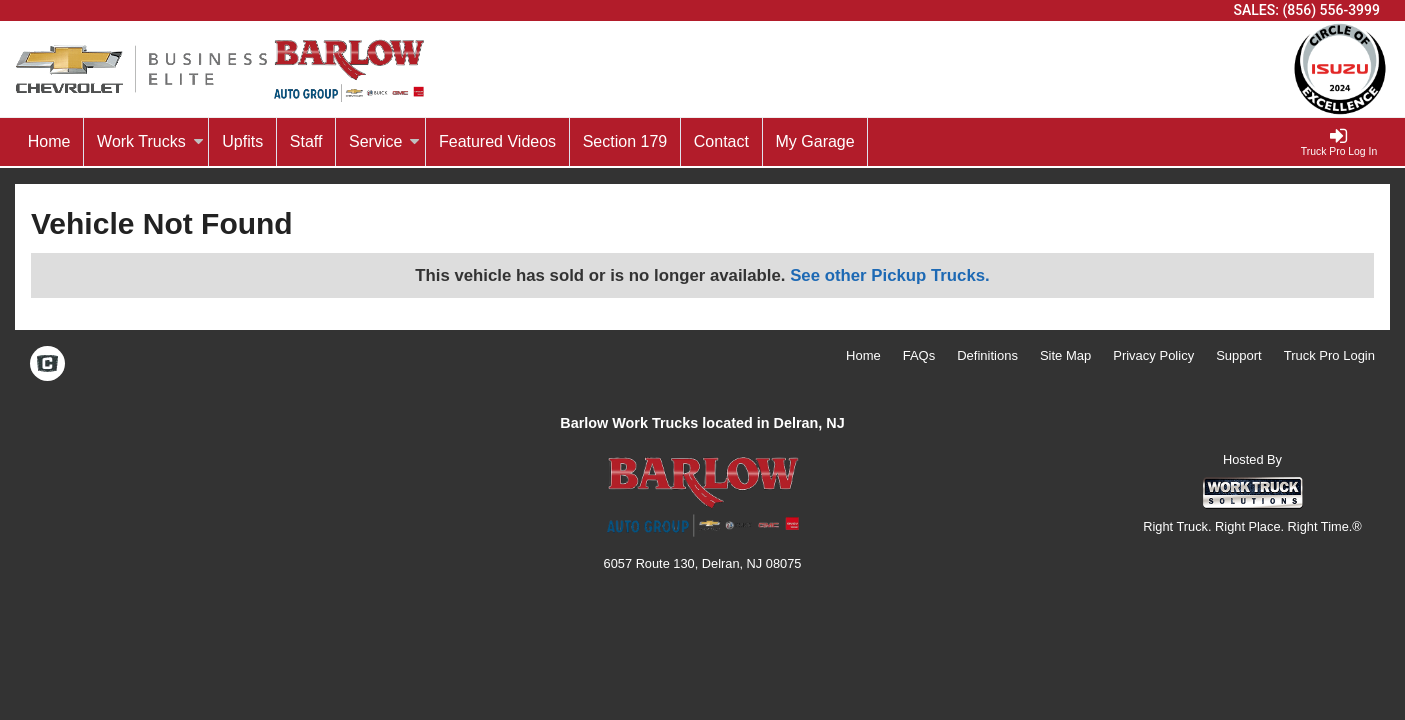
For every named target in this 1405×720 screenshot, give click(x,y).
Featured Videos (497, 141)
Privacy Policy (1153, 355)
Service (384, 141)
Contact (721, 141)
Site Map (1065, 355)
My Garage (815, 141)
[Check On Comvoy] (47, 366)
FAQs (919, 355)
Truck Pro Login (1329, 355)
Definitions (987, 355)
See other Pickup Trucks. (890, 275)
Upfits (242, 141)
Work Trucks (150, 141)
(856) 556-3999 (1331, 10)
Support (1239, 355)
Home (49, 141)
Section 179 (625, 141)
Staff (306, 141)
